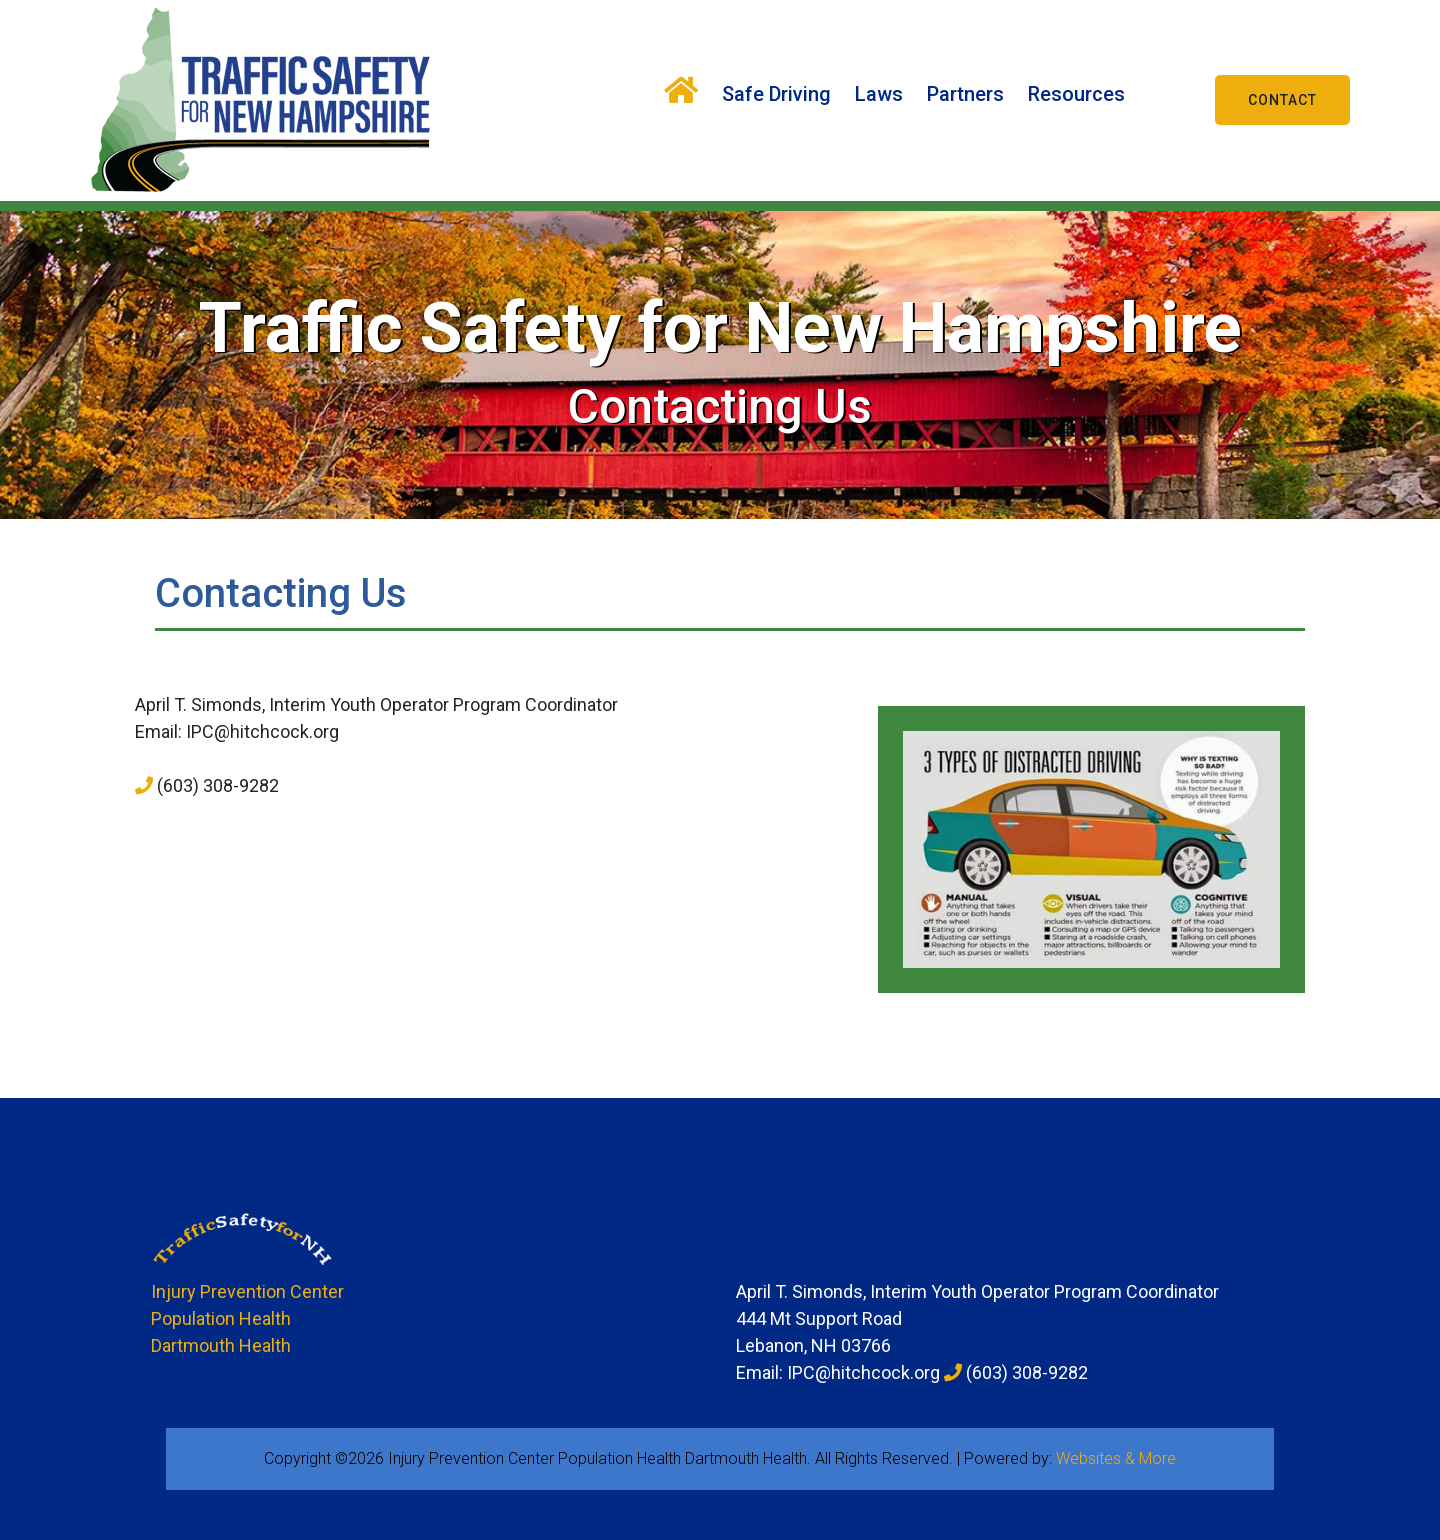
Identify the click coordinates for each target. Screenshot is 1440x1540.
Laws (879, 94)
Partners (965, 94)
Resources (1076, 94)
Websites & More (1116, 1458)
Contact (1282, 100)
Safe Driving (776, 94)
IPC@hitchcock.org (262, 731)
